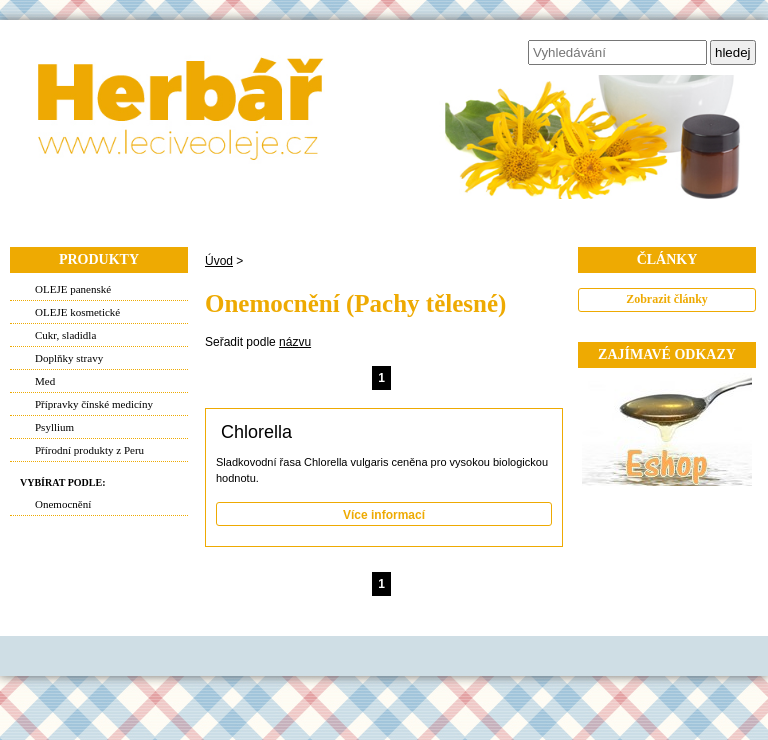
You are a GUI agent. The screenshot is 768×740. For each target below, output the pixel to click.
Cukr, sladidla (65, 335)
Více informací (384, 515)
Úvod (219, 261)
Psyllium (54, 427)
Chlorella (256, 432)
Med (45, 381)
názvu (295, 342)
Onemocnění (63, 504)
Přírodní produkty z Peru (89, 450)
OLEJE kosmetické (77, 312)
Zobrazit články (667, 299)
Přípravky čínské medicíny (94, 404)
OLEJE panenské (73, 289)
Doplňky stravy (69, 358)
